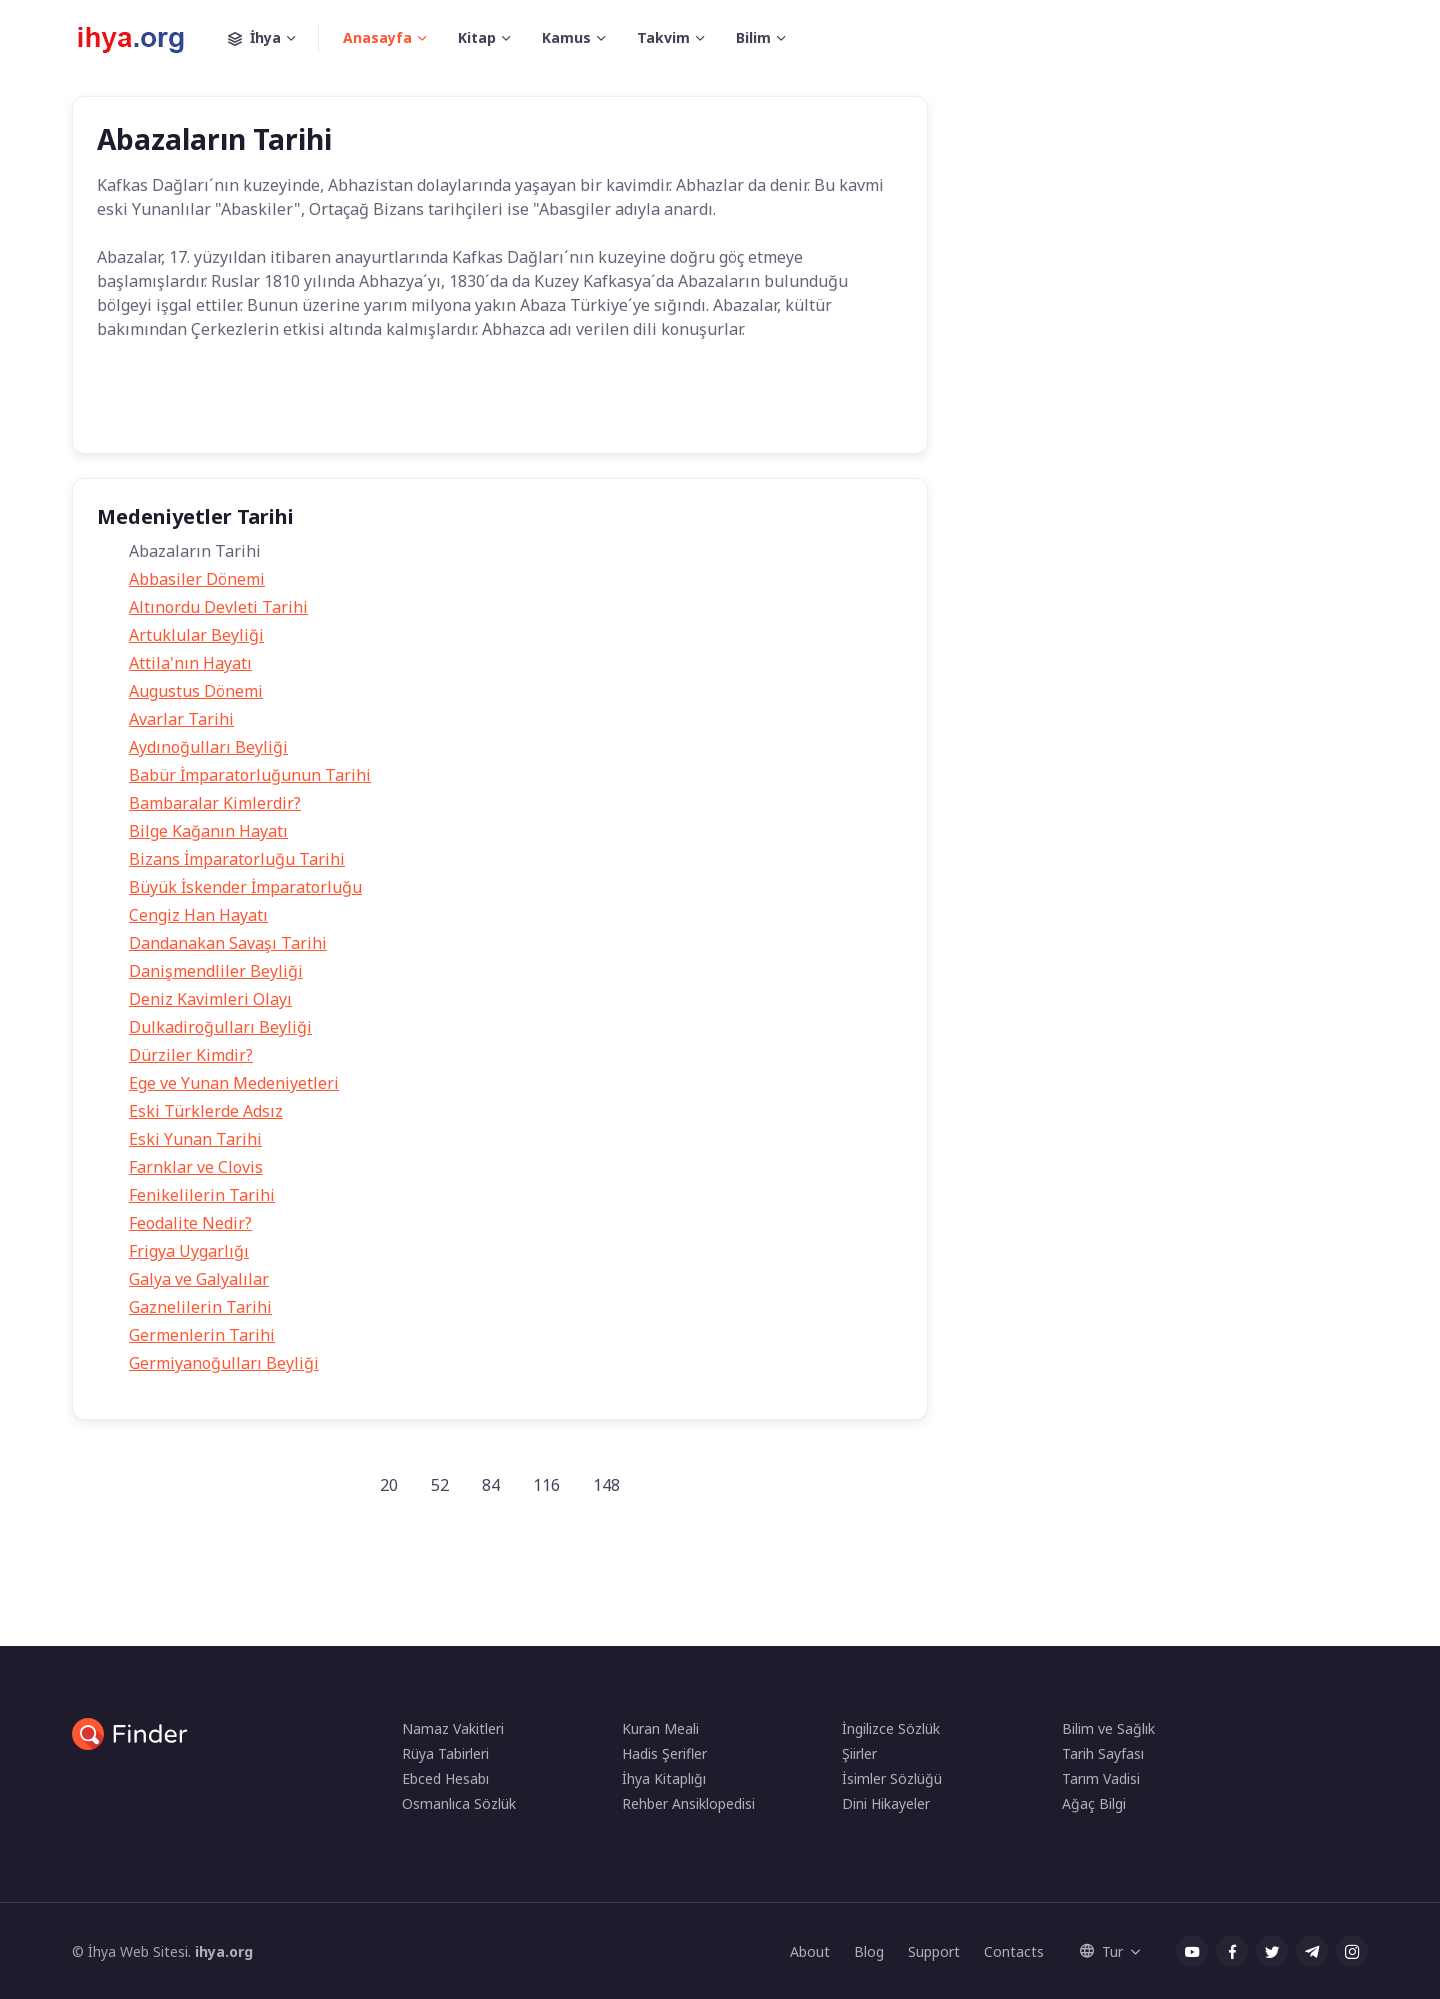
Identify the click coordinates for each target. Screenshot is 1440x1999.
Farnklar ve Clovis (196, 1167)
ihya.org (224, 1951)
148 (606, 1485)
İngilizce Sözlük (891, 1728)
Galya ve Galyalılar (199, 1279)
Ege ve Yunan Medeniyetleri (234, 1083)
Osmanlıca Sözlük (459, 1803)
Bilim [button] (753, 37)
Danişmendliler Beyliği (216, 971)
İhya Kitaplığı (664, 1778)
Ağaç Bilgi (1094, 1803)
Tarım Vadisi (1101, 1778)
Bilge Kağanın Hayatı (208, 831)
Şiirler (859, 1753)
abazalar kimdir (316, 408)
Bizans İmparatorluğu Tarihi (237, 859)
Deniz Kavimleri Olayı (210, 999)
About (810, 1951)
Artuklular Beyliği (196, 635)
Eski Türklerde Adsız (206, 1111)
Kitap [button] (477, 37)
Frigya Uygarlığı (189, 1251)
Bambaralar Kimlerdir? (215, 803)
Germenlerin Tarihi (202, 1335)
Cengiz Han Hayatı (198, 915)
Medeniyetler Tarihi (454, 408)
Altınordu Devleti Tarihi (218, 607)
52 (440, 1485)
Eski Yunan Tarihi (195, 1139)
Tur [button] (1101, 1951)
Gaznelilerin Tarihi (200, 1307)
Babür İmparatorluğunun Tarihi (250, 775)
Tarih (130, 408)
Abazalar (208, 408)
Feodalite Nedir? (190, 1223)
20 (389, 1485)
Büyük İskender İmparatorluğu (245, 887)
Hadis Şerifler (664, 1753)
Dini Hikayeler (886, 1803)
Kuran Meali (660, 1728)
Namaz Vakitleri (453, 1728)
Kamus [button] (566, 37)
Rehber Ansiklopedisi (688, 1803)
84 (491, 1485)
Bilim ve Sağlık (1108, 1728)
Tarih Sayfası (1103, 1753)
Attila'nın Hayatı (190, 663)
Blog (869, 1951)
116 (546, 1485)
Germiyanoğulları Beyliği (224, 1363)
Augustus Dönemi (196, 691)
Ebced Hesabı (445, 1778)
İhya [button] (273, 38)
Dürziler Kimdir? (191, 1055)
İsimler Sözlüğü (892, 1778)
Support (934, 1951)
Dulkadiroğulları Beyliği (220, 1027)
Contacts (1014, 1951)
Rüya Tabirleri (445, 1753)
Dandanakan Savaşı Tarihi (228, 943)
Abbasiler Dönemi (197, 579)
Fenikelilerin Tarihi (202, 1195)
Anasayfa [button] (377, 37)
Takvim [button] (663, 37)
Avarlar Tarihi (181, 719)
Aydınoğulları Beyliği (208, 747)
